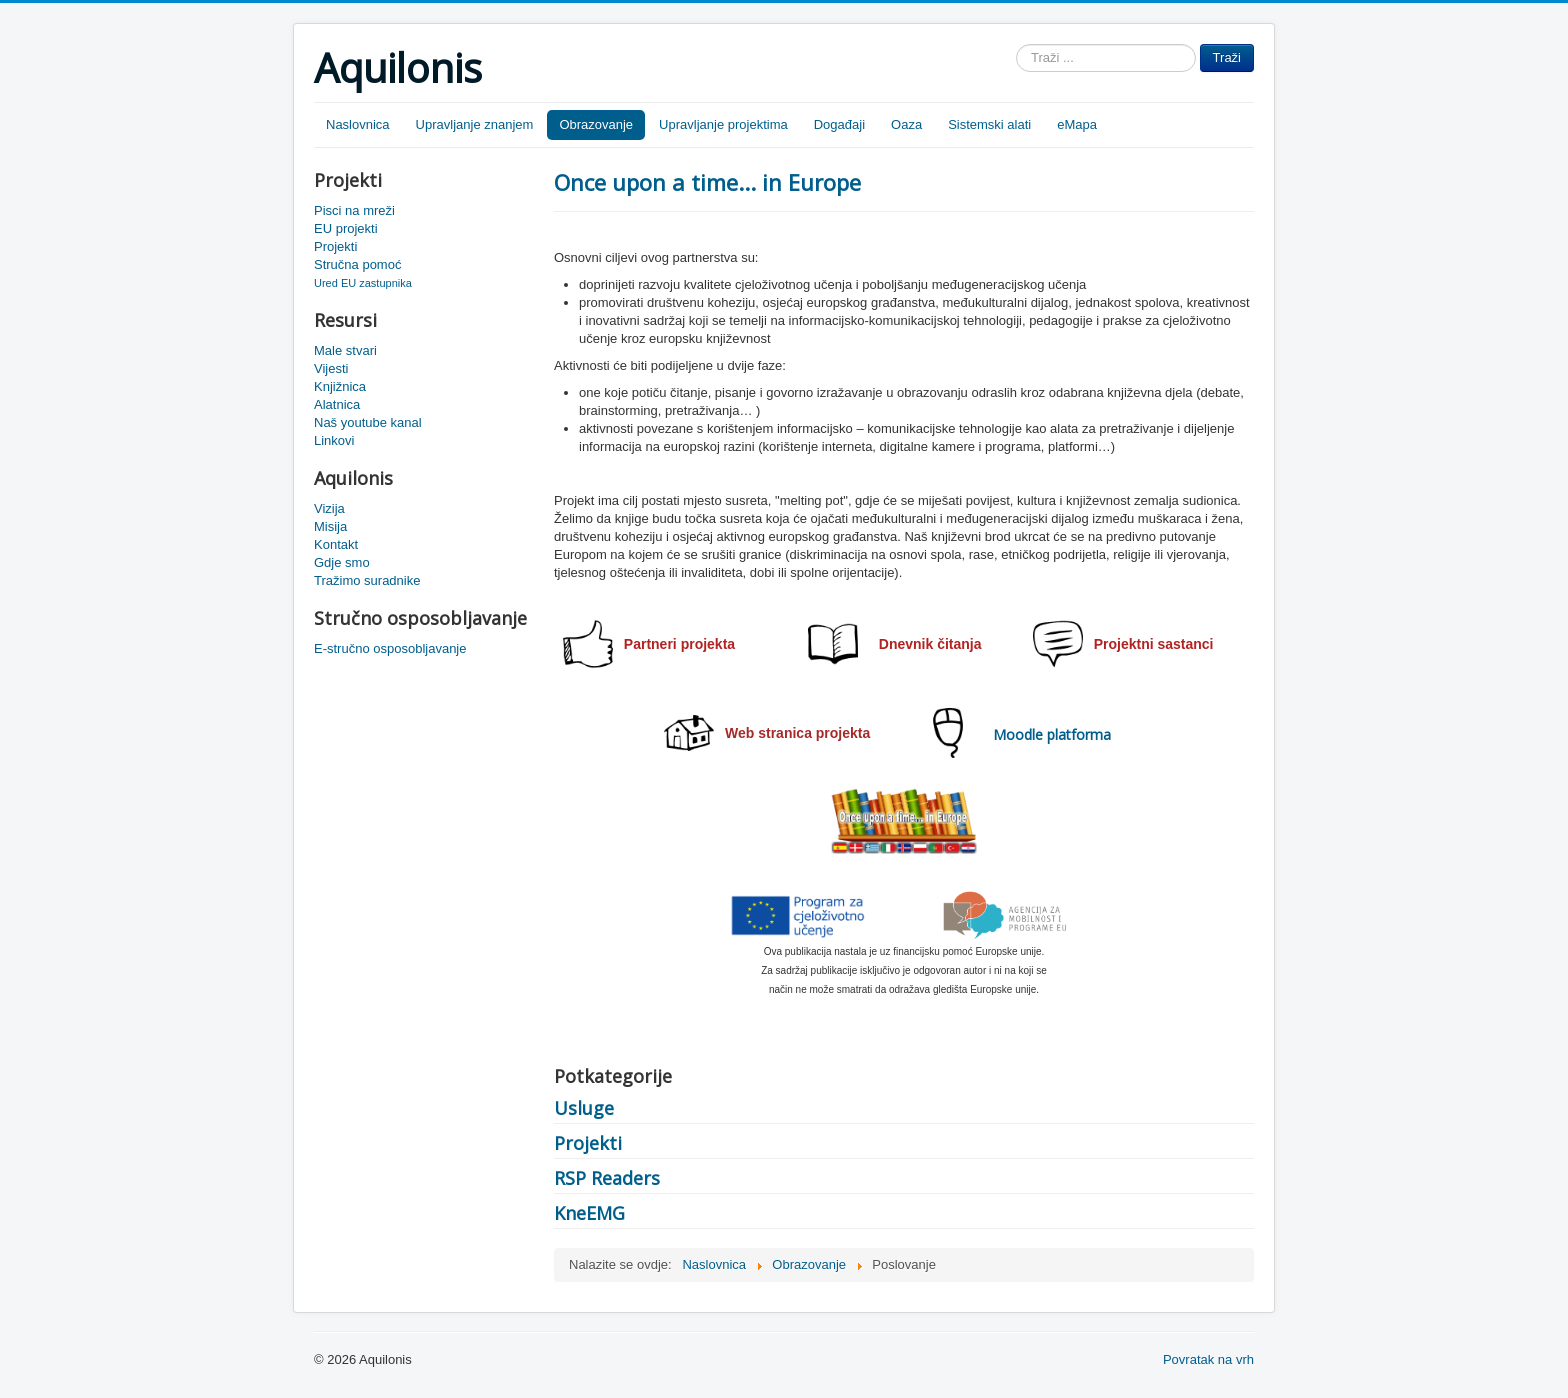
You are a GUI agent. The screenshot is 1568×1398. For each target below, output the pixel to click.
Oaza (906, 124)
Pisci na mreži (354, 210)
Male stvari (345, 350)
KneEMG (589, 1213)
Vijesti (331, 368)
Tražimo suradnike (367, 580)
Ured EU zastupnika (363, 283)
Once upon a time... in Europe (707, 182)
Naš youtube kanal (368, 422)
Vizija (329, 508)
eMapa (1077, 124)
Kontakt (336, 544)
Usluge (584, 1108)
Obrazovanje (596, 124)
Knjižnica (340, 386)
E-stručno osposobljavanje (390, 648)
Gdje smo (342, 562)
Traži (1227, 57)
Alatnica (337, 404)
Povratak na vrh (1208, 1359)
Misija (330, 526)
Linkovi (334, 440)
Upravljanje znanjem (475, 124)
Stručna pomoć (357, 264)
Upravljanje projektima (723, 124)
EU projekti (346, 228)
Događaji (839, 124)
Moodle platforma (1052, 734)
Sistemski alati (989, 124)
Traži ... (1016, 44)
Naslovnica (358, 124)
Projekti (335, 246)
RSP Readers (607, 1178)
